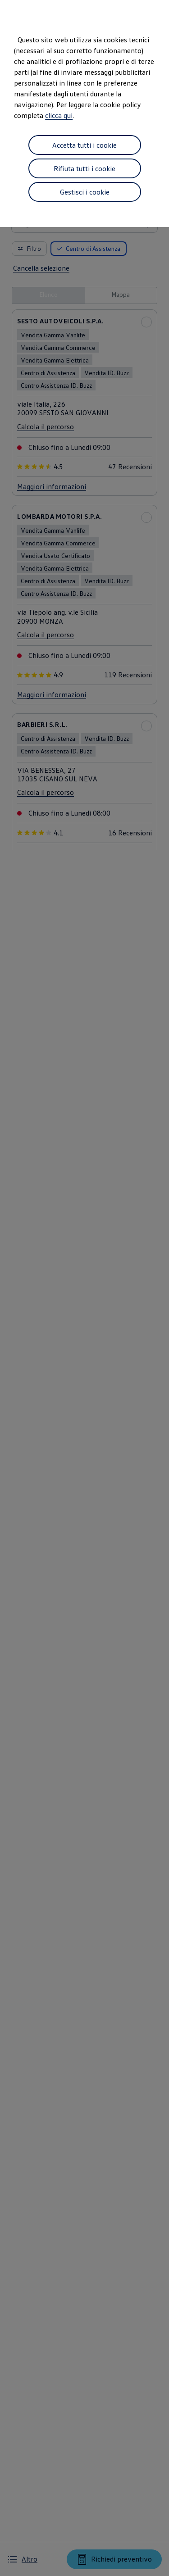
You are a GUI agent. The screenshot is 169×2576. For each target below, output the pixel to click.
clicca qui (59, 115)
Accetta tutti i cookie (84, 145)
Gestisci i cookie (85, 191)
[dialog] (84, 1288)
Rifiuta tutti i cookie (84, 168)
